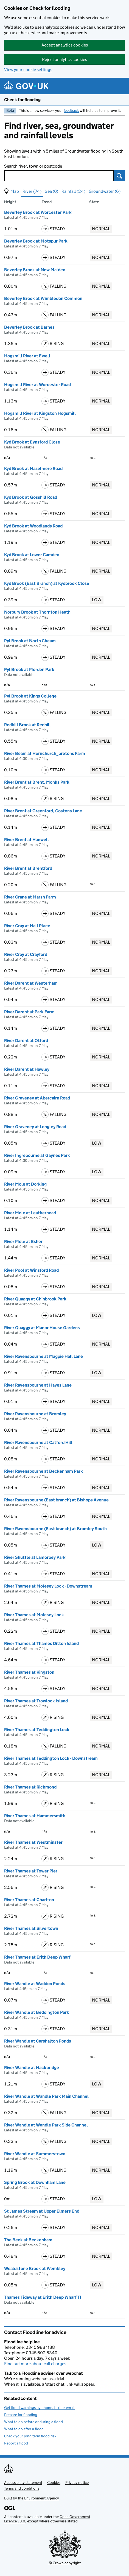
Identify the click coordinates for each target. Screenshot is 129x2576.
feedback (71, 110)
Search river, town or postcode (33, 166)
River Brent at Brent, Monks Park (36, 782)
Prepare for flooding (20, 2414)
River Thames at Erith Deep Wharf (37, 1957)
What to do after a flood (24, 2428)
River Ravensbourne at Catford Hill (38, 1442)
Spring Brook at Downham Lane (35, 2182)
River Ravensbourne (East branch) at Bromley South (55, 1528)
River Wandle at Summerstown (34, 2153)
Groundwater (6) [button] (104, 191)
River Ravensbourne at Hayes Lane (38, 1385)
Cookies (53, 2482)
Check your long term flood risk (30, 2436)
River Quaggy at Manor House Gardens (42, 1327)
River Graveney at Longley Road (35, 1126)
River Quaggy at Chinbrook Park (35, 1299)
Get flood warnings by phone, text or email (39, 2407)
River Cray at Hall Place (27, 925)
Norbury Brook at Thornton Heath (37, 612)
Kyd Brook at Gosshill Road (30, 497)
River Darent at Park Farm (29, 1011)
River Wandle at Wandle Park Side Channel (46, 2125)
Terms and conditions (21, 2488)
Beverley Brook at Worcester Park (38, 212)
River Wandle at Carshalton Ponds (37, 2041)
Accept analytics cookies (64, 45)
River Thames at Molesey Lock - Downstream (48, 1586)
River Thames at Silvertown (31, 1928)
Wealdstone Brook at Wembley (34, 2268)
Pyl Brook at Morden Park (29, 669)
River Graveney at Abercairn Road (37, 1098)
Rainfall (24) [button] (73, 191)
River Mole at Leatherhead (30, 1212)
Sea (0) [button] (51, 191)
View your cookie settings (28, 69)
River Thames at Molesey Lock (34, 1614)
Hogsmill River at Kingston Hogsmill (40, 413)
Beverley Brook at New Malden (34, 269)
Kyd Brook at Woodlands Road (33, 526)
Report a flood (16, 2443)
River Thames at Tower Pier (30, 1871)
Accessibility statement (23, 2482)
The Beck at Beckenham (28, 2239)
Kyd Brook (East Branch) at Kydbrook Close (46, 583)
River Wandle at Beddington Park (36, 2012)
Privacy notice (77, 2482)
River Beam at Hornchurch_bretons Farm (44, 753)
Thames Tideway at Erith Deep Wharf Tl (42, 2297)
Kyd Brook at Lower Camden (31, 554)
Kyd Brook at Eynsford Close (32, 442)
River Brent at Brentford (28, 868)
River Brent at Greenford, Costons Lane (43, 810)
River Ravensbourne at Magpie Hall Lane (43, 1356)
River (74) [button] (32, 191)
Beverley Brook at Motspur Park (36, 241)
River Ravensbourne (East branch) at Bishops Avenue (56, 1500)
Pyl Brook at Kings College (30, 696)
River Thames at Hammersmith (34, 1815)
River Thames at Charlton (29, 1899)
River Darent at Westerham (31, 983)
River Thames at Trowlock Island (36, 1700)
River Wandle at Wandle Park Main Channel (46, 2096)
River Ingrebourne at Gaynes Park (37, 1155)
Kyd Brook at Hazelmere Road (33, 468)
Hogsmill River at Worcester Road (37, 384)
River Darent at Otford (26, 1040)
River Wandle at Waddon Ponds (34, 1983)
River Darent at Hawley (26, 1069)
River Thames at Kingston (29, 1672)
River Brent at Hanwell (26, 839)
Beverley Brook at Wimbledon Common (43, 298)
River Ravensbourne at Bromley (35, 1413)
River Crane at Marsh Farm (30, 897)
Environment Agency (41, 2498)
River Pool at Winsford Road (31, 1270)
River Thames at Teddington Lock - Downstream (51, 1758)
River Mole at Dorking (25, 1184)
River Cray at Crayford (25, 954)
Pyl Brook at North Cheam (30, 640)
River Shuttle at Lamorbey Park (35, 1557)
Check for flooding (22, 99)
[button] (11, 191)
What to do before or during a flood (33, 2421)
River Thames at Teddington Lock (36, 1729)
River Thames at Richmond (30, 1787)
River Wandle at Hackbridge (31, 2067)
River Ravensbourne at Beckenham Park (43, 1471)
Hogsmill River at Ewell (27, 355)
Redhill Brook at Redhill (27, 724)
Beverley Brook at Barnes (29, 327)
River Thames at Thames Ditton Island (41, 1643)
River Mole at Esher (23, 1241)
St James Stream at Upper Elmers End (41, 2211)
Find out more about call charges (35, 2363)
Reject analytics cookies (64, 59)
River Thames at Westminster (33, 1842)
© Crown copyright (65, 2562)
